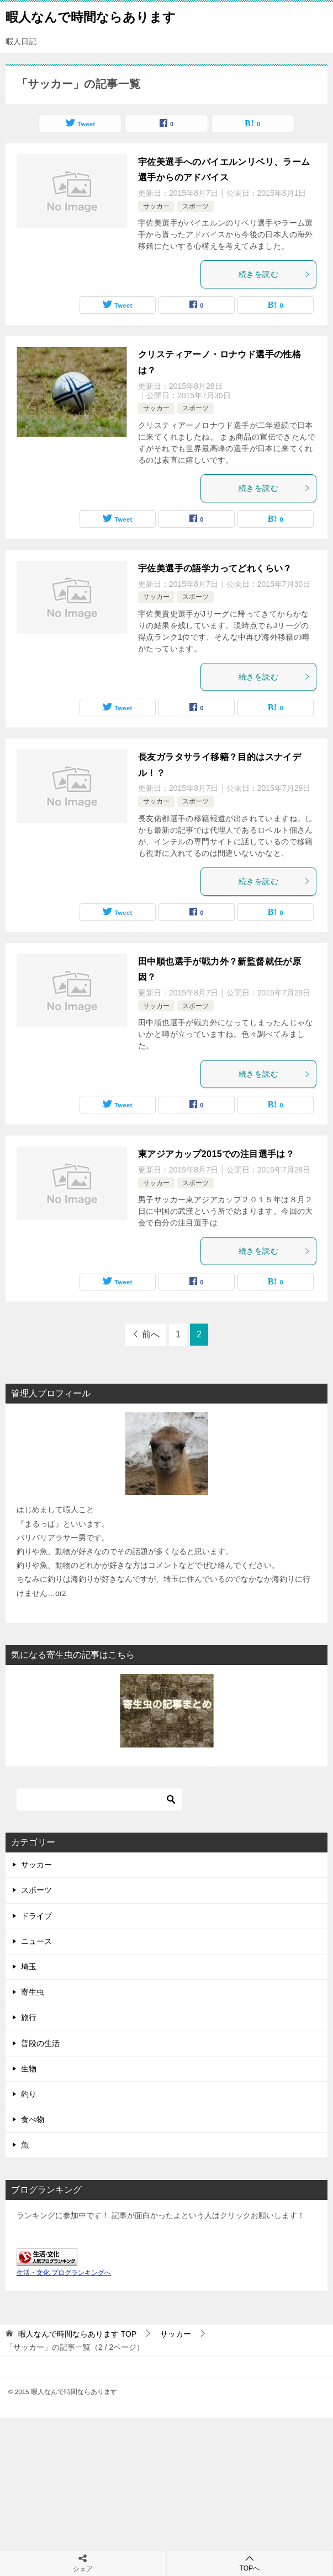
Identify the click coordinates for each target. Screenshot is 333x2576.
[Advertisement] (166, 2495)
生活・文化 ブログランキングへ (64, 2273)
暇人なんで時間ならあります (91, 16)
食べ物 (32, 2119)
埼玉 (28, 1966)
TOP (77, 2333)
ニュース (36, 1941)
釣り (28, 2094)
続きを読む (274, 274)
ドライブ (36, 1915)
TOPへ (250, 2563)
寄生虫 (32, 1992)
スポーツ (195, 206)
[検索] (99, 1799)
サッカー (156, 206)
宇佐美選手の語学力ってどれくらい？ (215, 568)
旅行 (28, 2017)
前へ (151, 1334)
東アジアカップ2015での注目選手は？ (216, 1154)
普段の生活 (40, 2043)
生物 (28, 2068)
